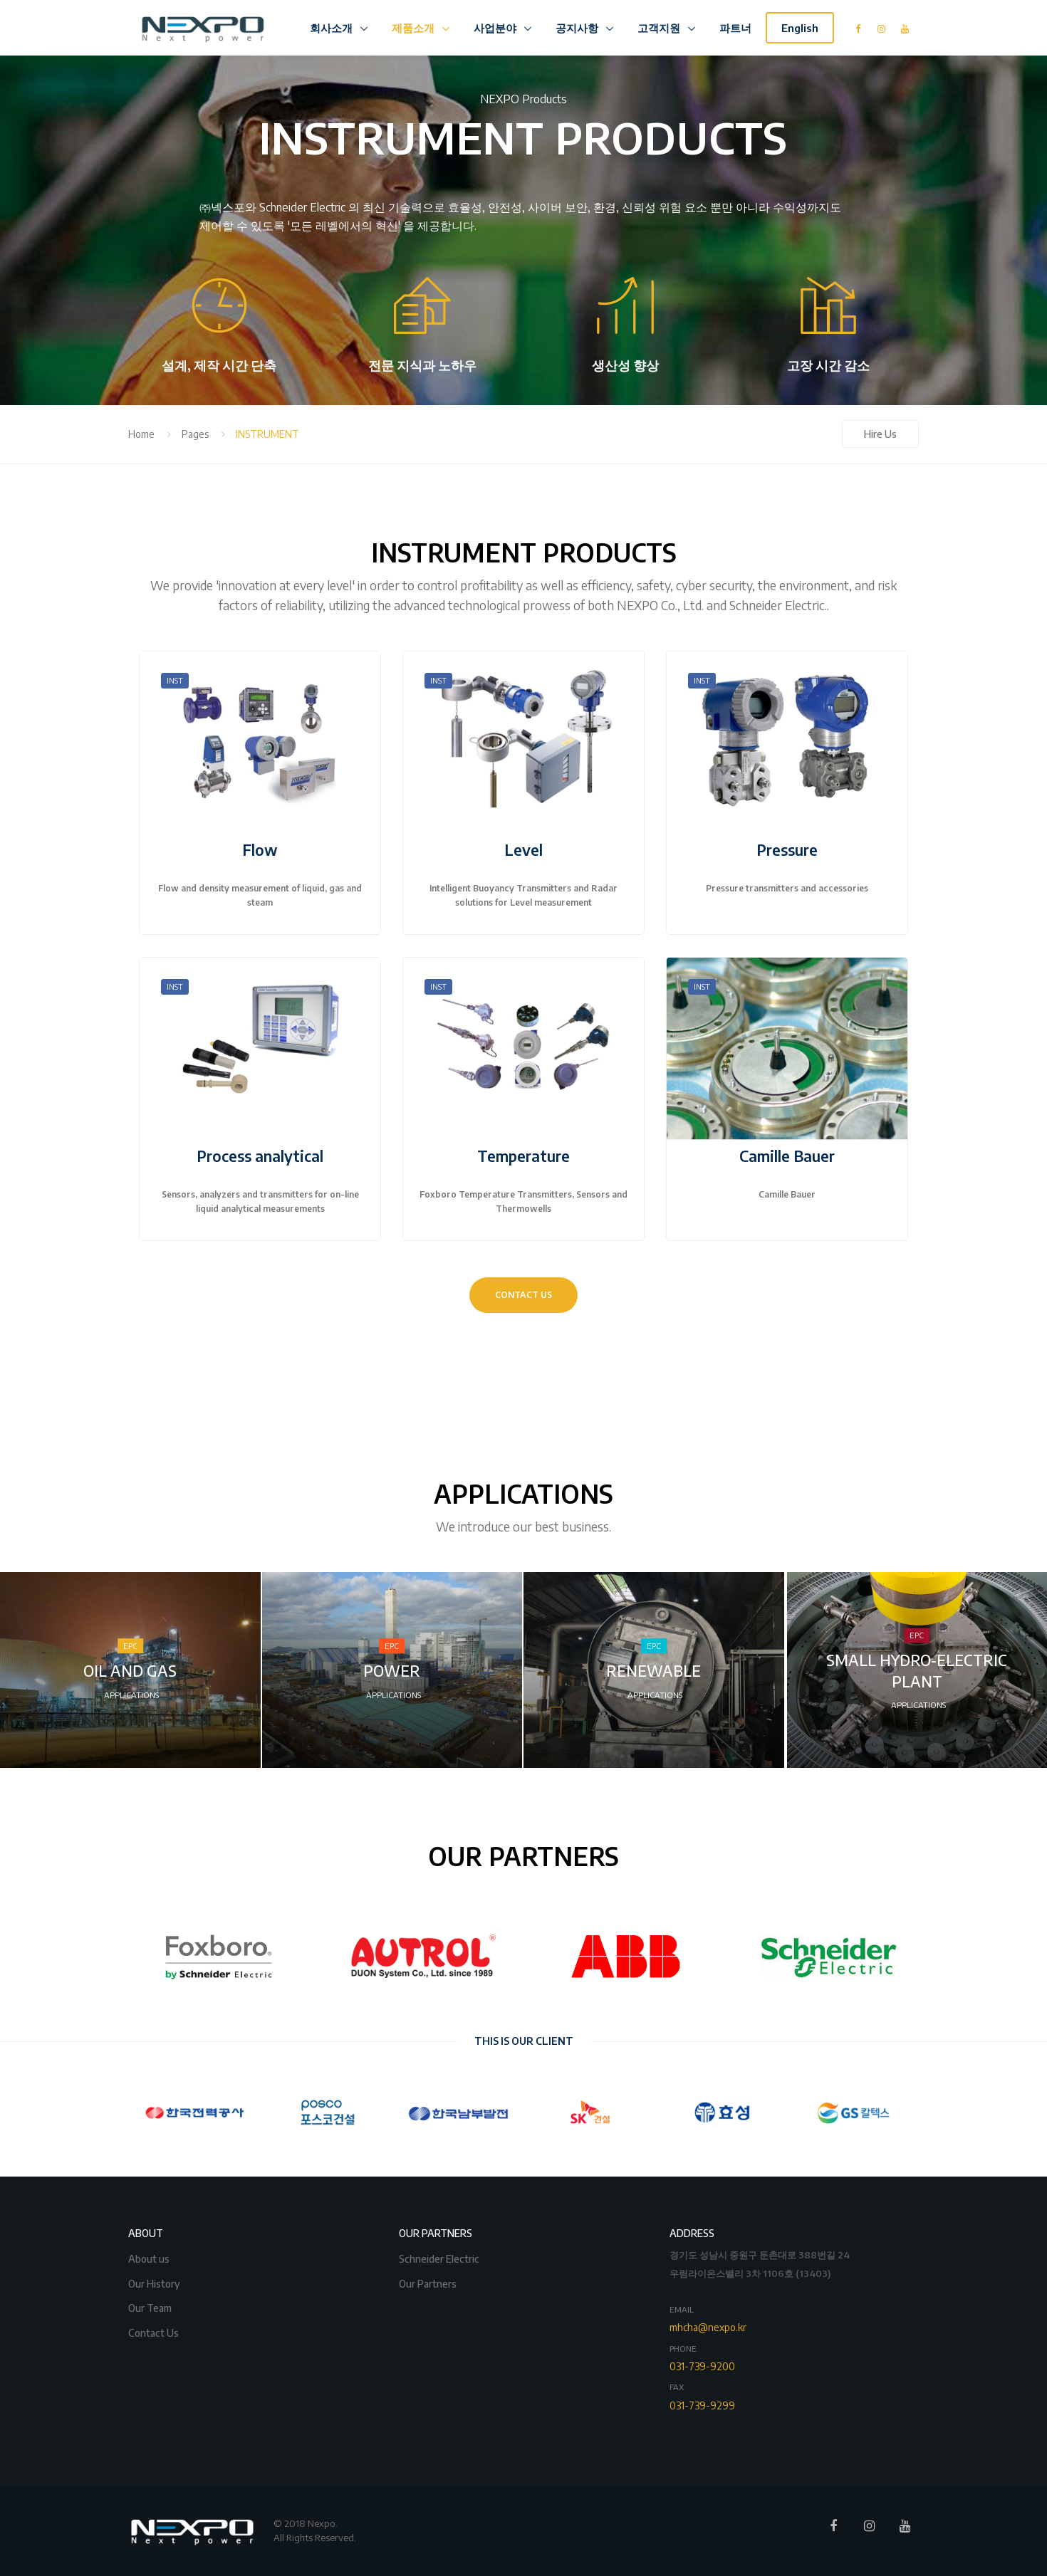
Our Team (151, 2306)
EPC (130, 1645)
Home (141, 434)
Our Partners (429, 2282)
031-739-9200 (702, 2366)
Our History (155, 2282)
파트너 (735, 27)
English (799, 27)
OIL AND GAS (130, 1671)
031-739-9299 (702, 2405)
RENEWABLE (653, 1671)
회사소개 (332, 27)
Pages (195, 434)
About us (150, 2257)
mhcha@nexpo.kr (708, 2327)
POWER (391, 1671)
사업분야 (496, 27)
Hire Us (880, 434)
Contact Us (154, 2331)
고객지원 (660, 27)
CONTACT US (523, 1294)
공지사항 (578, 27)
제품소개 (414, 27)
